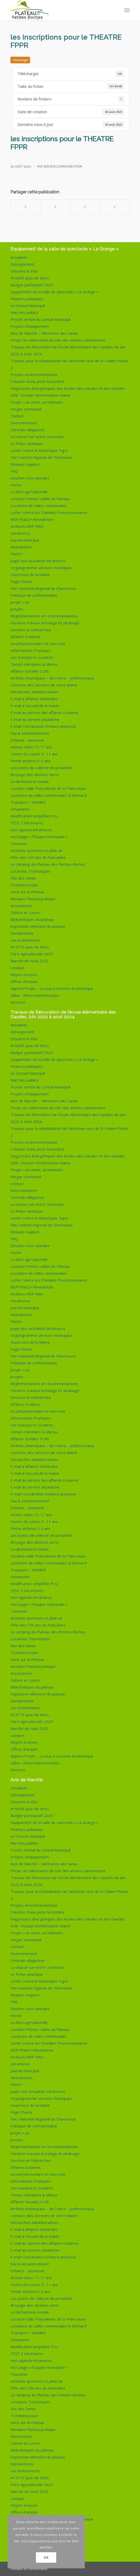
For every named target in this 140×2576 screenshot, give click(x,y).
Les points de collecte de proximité (41, 767)
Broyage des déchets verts (34, 774)
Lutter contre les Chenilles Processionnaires (49, 512)
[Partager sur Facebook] (25, 207)
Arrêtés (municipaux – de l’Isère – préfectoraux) (52, 678)
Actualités (18, 257)
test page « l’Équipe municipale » (38, 836)
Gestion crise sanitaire (30, 478)
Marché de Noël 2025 (29, 960)
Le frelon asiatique (26, 443)
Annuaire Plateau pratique (32, 898)
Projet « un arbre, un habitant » (37, 402)
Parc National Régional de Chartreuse (43, 588)
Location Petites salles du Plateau (40, 498)
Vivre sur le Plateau (27, 891)
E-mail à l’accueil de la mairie (34, 705)
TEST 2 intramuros (26, 822)
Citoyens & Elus (24, 271)
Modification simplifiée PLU (34, 815)
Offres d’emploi (24, 981)
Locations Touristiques (30, 871)
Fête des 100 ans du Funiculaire (38, 857)
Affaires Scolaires (25, 636)
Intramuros (20, 533)
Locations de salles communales (38, 505)
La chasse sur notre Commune (37, 436)
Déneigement (22, 264)
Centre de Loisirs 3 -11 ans (34, 753)
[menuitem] (127, 10)
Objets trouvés (23, 974)
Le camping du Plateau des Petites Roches (48, 864)
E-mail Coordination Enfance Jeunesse (43, 726)
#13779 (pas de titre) (29, 947)
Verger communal (25, 409)
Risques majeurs (25, 464)
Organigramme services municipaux (41, 567)
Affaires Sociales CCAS (29, 671)
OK (46, 2557)
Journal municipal (24, 540)
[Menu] (127, 10)
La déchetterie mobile (29, 781)
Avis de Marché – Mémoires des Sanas (44, 333)
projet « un (20, 602)
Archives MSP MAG (27, 526)
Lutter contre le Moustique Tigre (39, 450)
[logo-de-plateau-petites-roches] (58, 10)
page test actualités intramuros (38, 560)
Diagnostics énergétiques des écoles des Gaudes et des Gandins (67, 388)
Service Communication (63, 166)
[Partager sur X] (55, 207)
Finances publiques (26, 298)
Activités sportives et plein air (36, 850)
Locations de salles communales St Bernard (48, 795)
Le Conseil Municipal (27, 305)
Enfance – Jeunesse (27, 740)
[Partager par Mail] (114, 207)
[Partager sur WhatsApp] (85, 207)
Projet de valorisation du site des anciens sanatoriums (58, 340)
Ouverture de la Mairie (30, 574)
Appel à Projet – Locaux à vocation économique (51, 988)
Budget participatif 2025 (31, 284)
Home (15, 484)
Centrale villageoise (27, 429)
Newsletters (21, 546)
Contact (17, 415)
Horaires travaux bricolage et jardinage (44, 622)
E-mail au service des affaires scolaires (44, 712)
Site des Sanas (23, 878)
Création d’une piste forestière (37, 381)
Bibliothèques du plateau (32, 919)
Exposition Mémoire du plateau (37, 926)
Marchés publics (24, 312)
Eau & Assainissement (29, 733)
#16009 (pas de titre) (29, 277)
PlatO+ (16, 553)
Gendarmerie (22, 933)
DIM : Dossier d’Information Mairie (40, 395)
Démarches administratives (34, 691)
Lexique (17, 967)
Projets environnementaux (33, 374)
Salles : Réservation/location (35, 995)
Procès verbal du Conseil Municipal (40, 319)
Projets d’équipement (29, 326)
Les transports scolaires (31, 657)
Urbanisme (20, 809)
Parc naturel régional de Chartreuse (41, 457)
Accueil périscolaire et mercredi (37, 643)
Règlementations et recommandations (44, 615)
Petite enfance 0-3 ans (30, 760)
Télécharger (20, 60)
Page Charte (21, 581)
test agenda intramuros (31, 829)
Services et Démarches (30, 629)
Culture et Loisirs (25, 912)
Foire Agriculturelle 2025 (31, 953)
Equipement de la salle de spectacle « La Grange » (54, 291)
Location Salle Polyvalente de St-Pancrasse (48, 788)
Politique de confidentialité (33, 595)
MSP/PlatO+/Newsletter (32, 519)
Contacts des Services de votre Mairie (43, 684)
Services (17, 1002)
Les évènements (25, 940)
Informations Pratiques (30, 650)
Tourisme (18, 843)
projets (16, 609)
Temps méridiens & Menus (34, 664)
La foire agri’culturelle (29, 491)
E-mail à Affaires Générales (34, 698)
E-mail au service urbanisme (34, 719)
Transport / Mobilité (28, 802)
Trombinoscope (24, 884)
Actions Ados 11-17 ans (31, 747)
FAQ (14, 471)
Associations (21, 905)
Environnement (23, 422)
